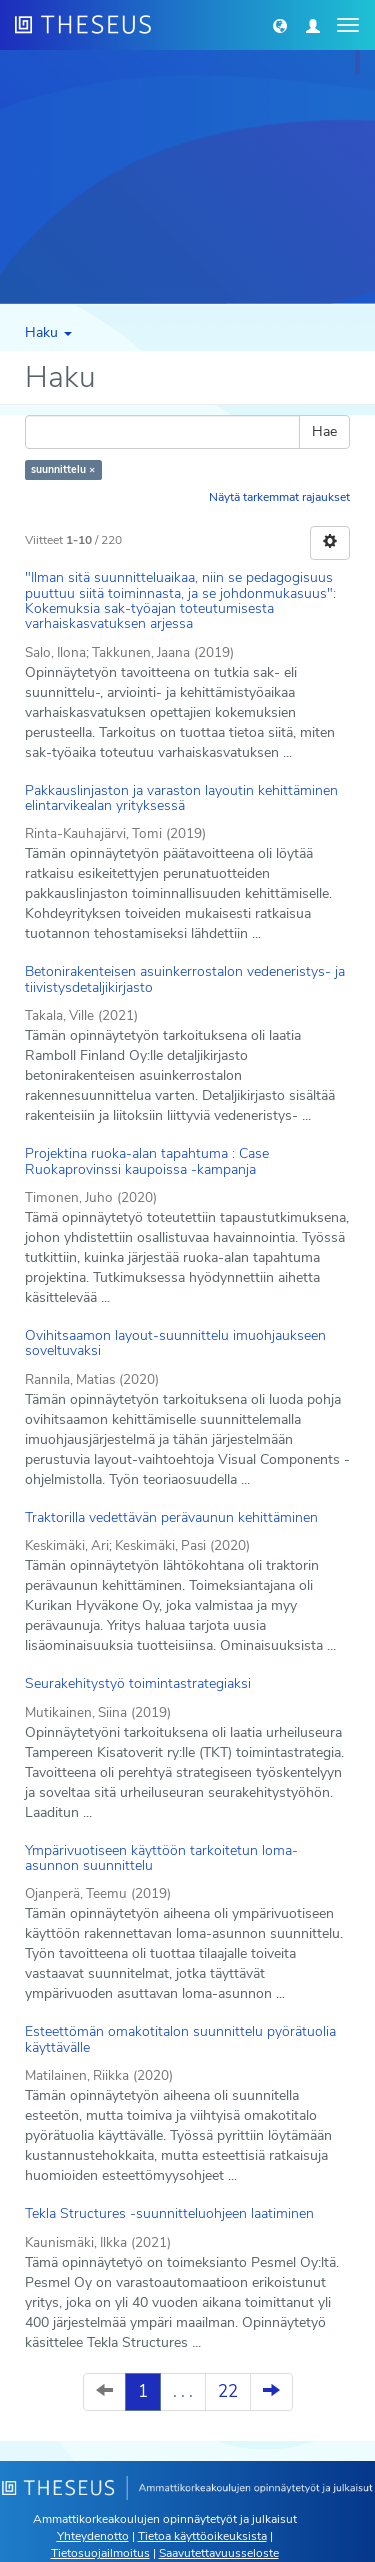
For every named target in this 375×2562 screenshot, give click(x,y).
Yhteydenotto (93, 2536)
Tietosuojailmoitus (100, 2553)
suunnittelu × (63, 469)
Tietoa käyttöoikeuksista (202, 2536)
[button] (280, 25)
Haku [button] (48, 332)
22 (228, 2391)
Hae (324, 431)
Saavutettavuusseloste (219, 2553)
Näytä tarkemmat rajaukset (279, 497)
